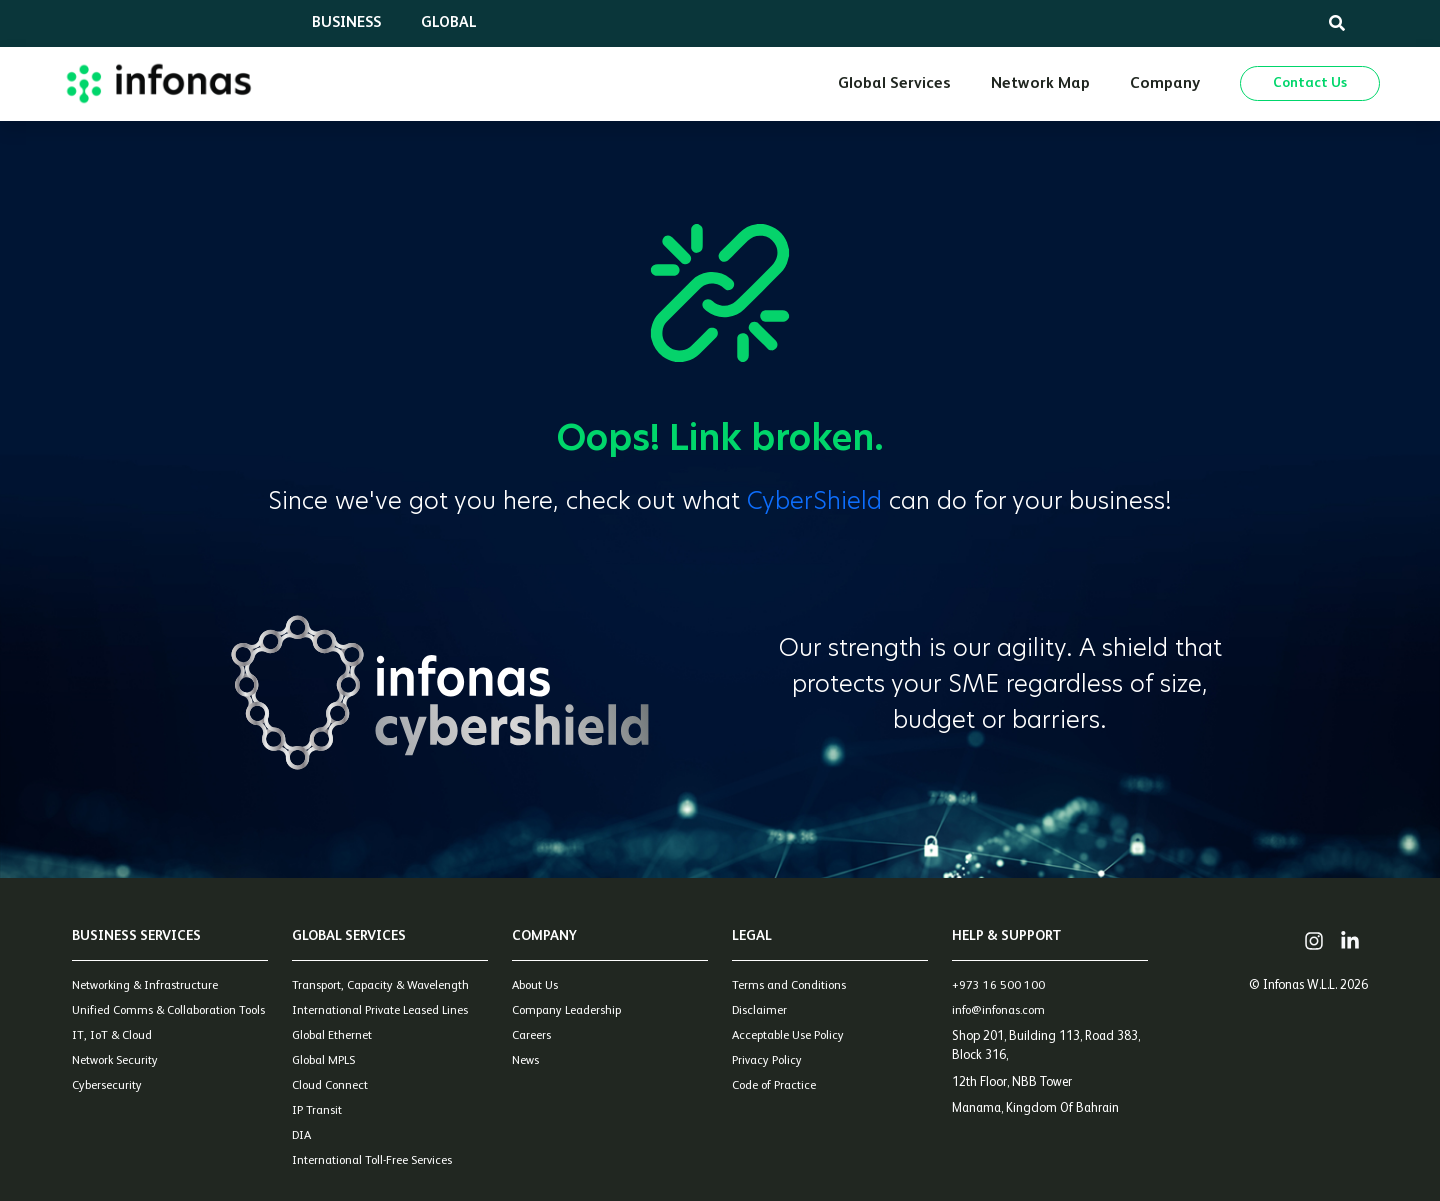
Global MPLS (323, 1061)
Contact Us (1310, 83)
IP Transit (317, 1111)
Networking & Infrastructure (145, 986)
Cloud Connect (330, 1086)
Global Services (894, 84)
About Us (535, 986)
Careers (531, 1036)
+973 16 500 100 (998, 986)
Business (346, 22)
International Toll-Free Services (372, 1161)
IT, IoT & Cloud (112, 1036)
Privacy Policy (767, 1061)
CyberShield (818, 500)
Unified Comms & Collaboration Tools (168, 1011)
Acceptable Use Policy (788, 1036)
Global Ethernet (332, 1036)
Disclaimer (759, 1011)
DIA (301, 1136)
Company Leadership (566, 1011)
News (525, 1061)
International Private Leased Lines (380, 1011)
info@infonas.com (998, 1011)
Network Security (115, 1061)
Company (1165, 84)
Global (449, 22)
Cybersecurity (107, 1086)
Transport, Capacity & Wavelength (380, 986)
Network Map (1040, 84)
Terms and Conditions (789, 986)
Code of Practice (774, 1086)
